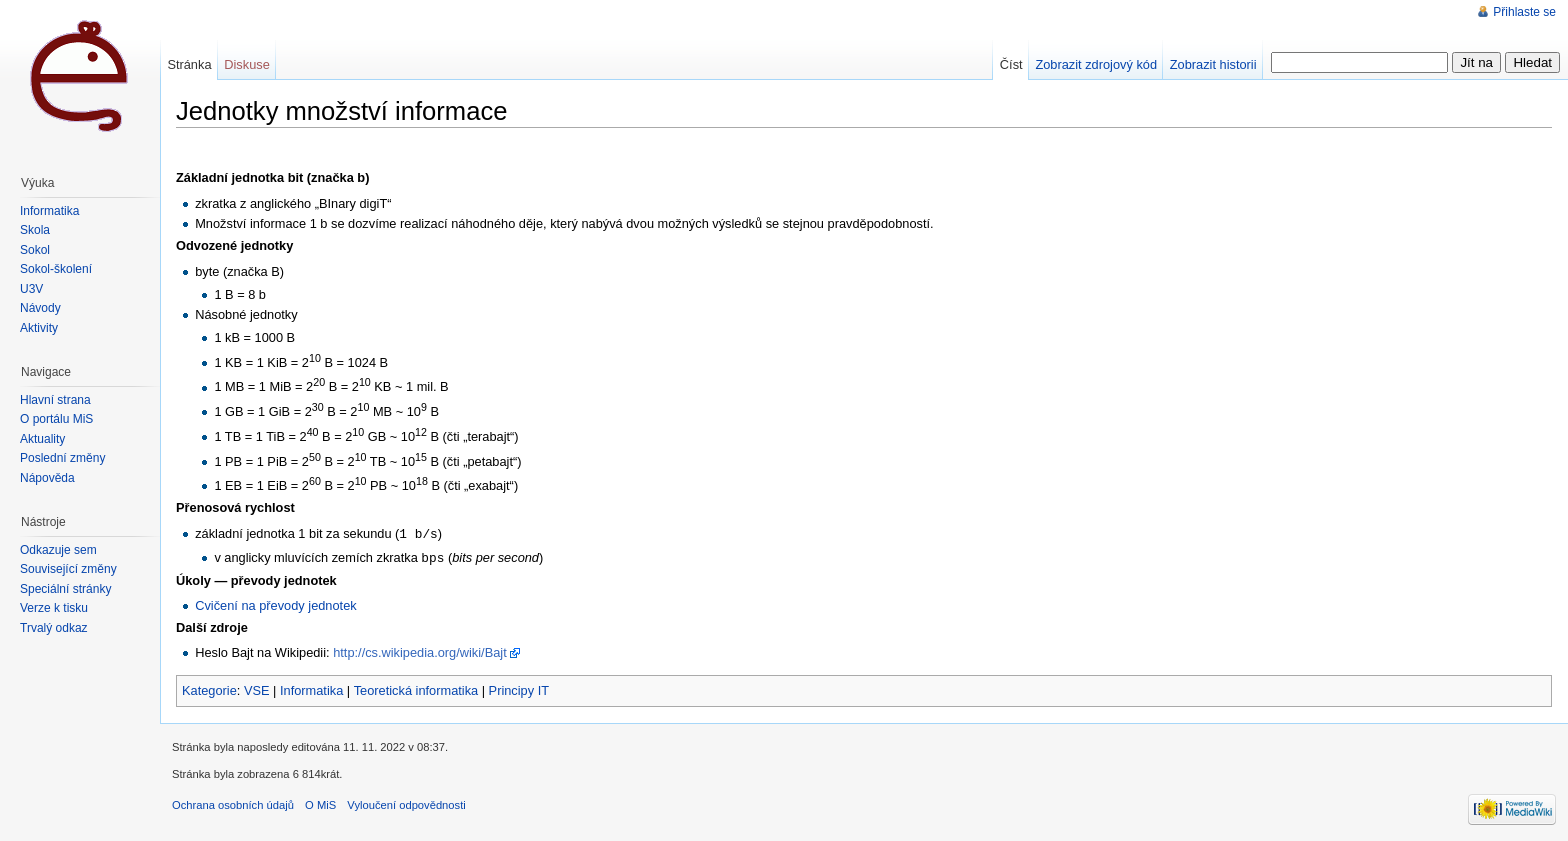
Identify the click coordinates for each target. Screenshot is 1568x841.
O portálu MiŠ (56, 419)
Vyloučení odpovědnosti (406, 803)
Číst (1011, 64)
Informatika (311, 688)
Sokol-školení (56, 269)
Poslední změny (62, 458)
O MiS (320, 803)
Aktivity (39, 328)
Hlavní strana (55, 400)
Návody (40, 308)
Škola (35, 230)
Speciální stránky (65, 589)
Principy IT (519, 688)
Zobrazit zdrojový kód (1096, 64)
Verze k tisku (54, 608)
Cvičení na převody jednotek (275, 603)
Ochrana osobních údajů (233, 803)
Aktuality (42, 439)
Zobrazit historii (1213, 64)
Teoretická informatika (416, 688)
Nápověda (47, 478)
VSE (257, 688)
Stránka (189, 64)
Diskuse (247, 64)
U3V (31, 289)
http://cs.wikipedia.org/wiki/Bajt (420, 650)
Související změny (68, 569)
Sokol (35, 250)
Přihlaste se (1524, 12)
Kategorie (209, 688)
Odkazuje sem (58, 550)
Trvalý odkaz (54, 628)
